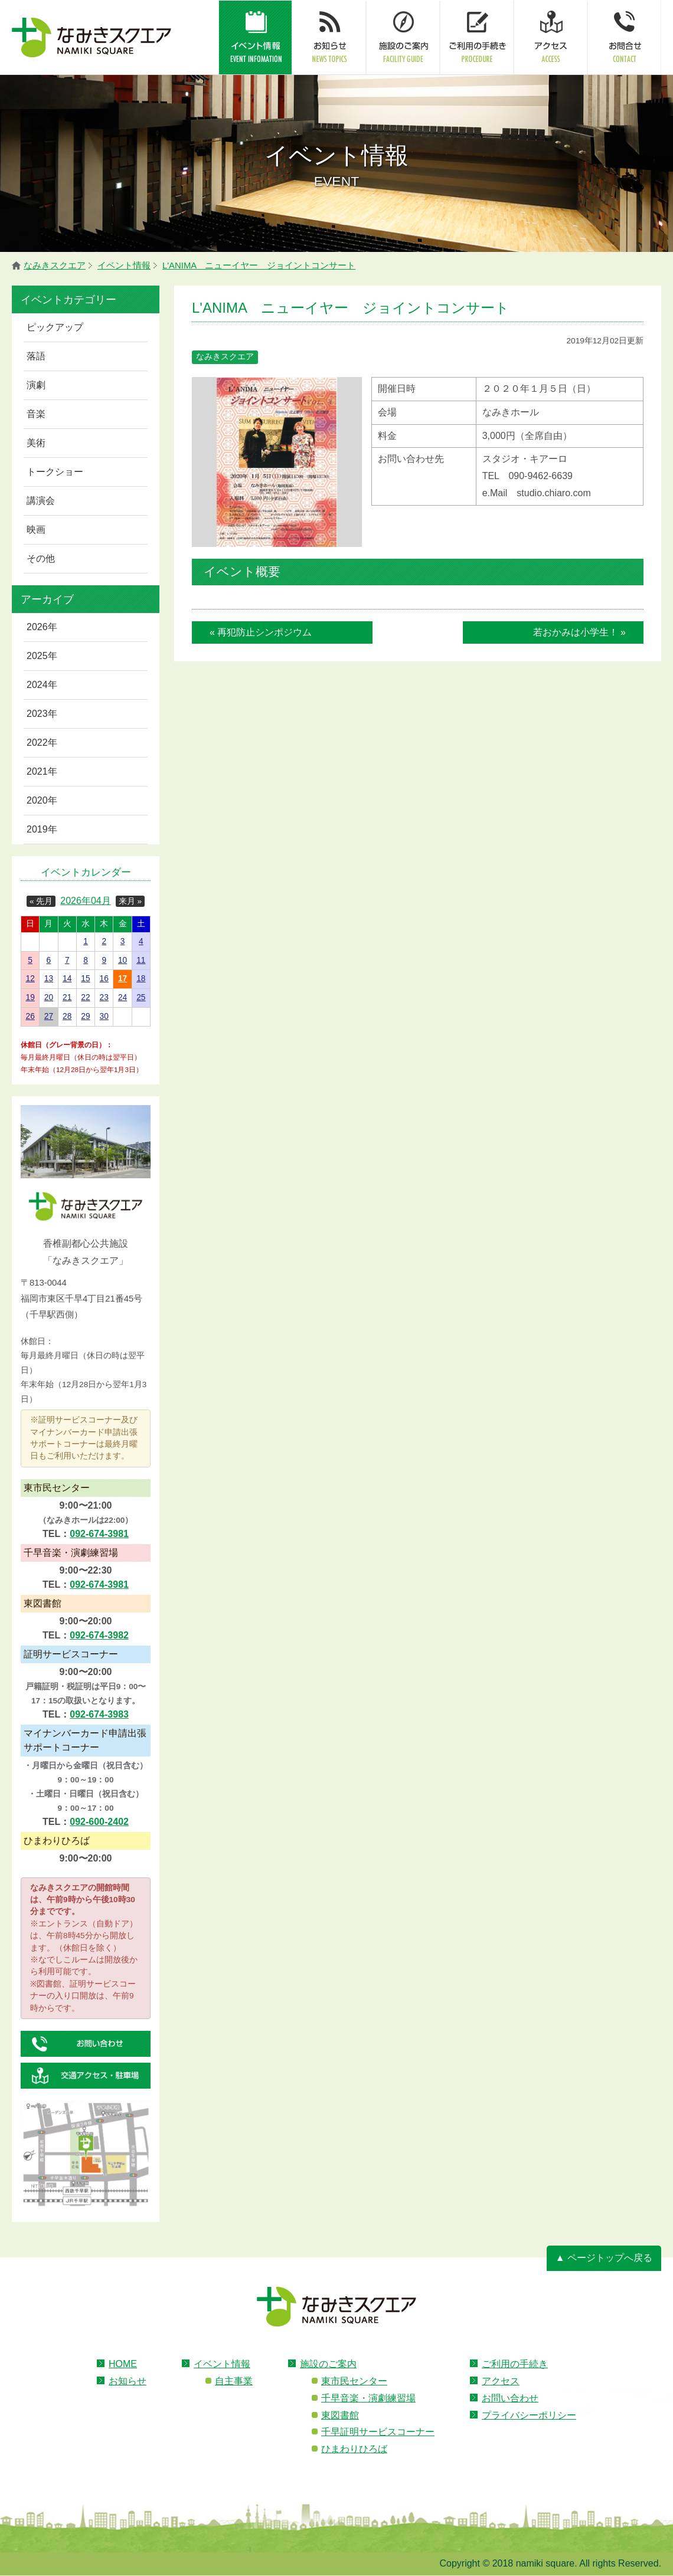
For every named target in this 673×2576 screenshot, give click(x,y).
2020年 (42, 800)
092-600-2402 (99, 1822)
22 (85, 997)
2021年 (42, 771)
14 (67, 978)
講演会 (41, 501)
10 (122, 960)
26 (29, 1016)
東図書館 (340, 2415)
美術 (36, 443)
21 (67, 997)
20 (48, 997)
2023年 (42, 714)
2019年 (42, 829)
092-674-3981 (99, 1534)
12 (29, 978)
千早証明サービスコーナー (377, 2432)
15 (85, 978)
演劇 (36, 385)
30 (104, 1016)
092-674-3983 (99, 1714)
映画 (36, 530)
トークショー (55, 472)
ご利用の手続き (515, 2364)
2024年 (42, 685)
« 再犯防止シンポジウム (261, 632)
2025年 (42, 656)
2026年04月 (85, 901)
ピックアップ (55, 327)
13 (48, 978)
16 (104, 978)
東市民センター (354, 2381)
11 (140, 960)
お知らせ (127, 2381)
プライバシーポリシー (529, 2415)
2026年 (42, 627)
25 (140, 997)
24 (122, 997)
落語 (36, 356)
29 (85, 1016)
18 (140, 978)
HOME (123, 2364)
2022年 (42, 743)
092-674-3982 (99, 1635)
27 (48, 1016)
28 (67, 1016)
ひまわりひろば (354, 2449)
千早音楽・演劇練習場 (368, 2398)
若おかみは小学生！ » (579, 632)
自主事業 (234, 2381)
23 (104, 997)
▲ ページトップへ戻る (604, 2258)
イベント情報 (222, 2364)
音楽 (36, 414)
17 (122, 978)
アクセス (501, 2381)
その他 (41, 558)
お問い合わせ (510, 2398)
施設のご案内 (328, 2364)
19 (29, 997)
